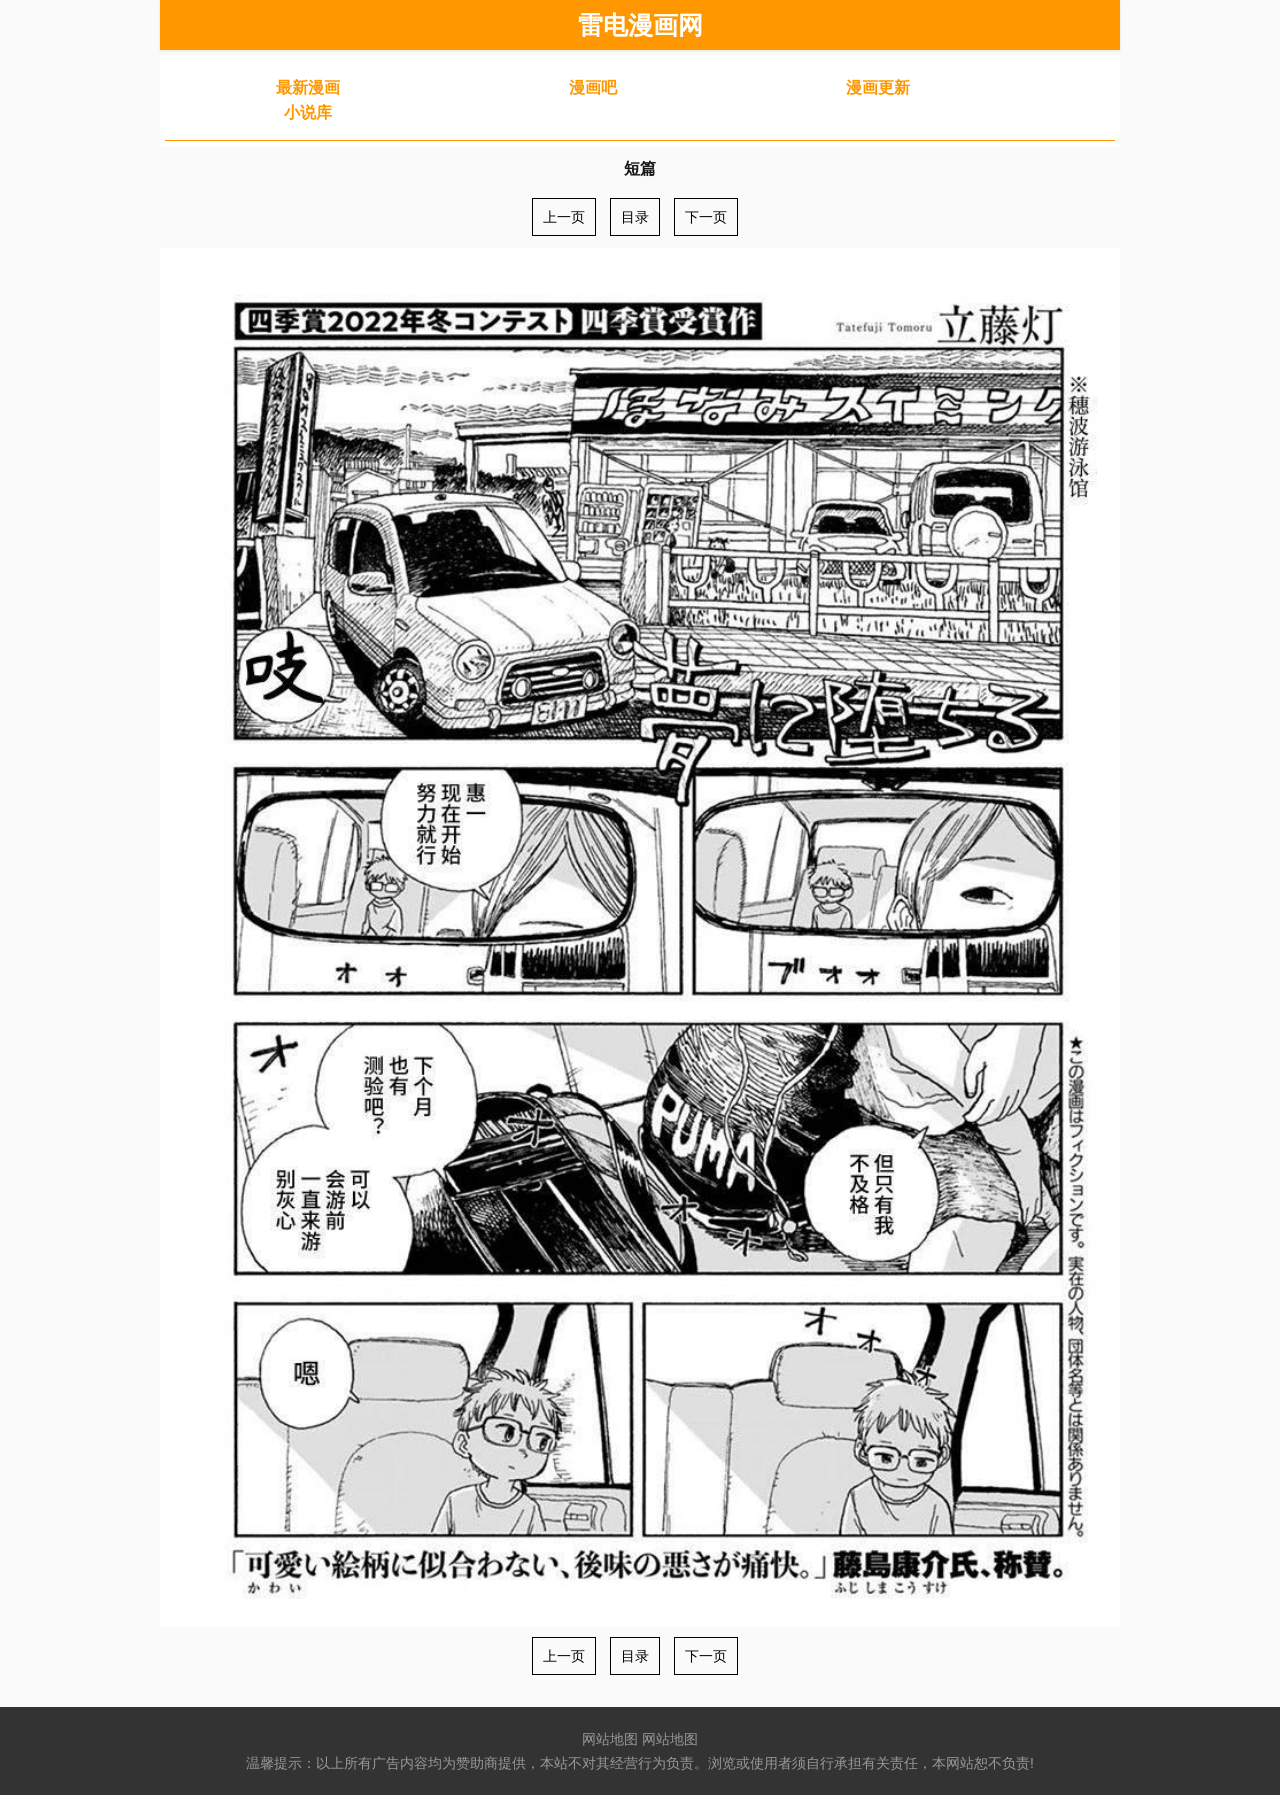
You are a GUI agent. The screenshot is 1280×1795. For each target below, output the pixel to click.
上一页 (564, 217)
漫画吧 (593, 87)
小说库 (308, 112)
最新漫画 (308, 87)
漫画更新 (878, 87)
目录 (635, 217)
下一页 (706, 217)
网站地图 (610, 1739)
